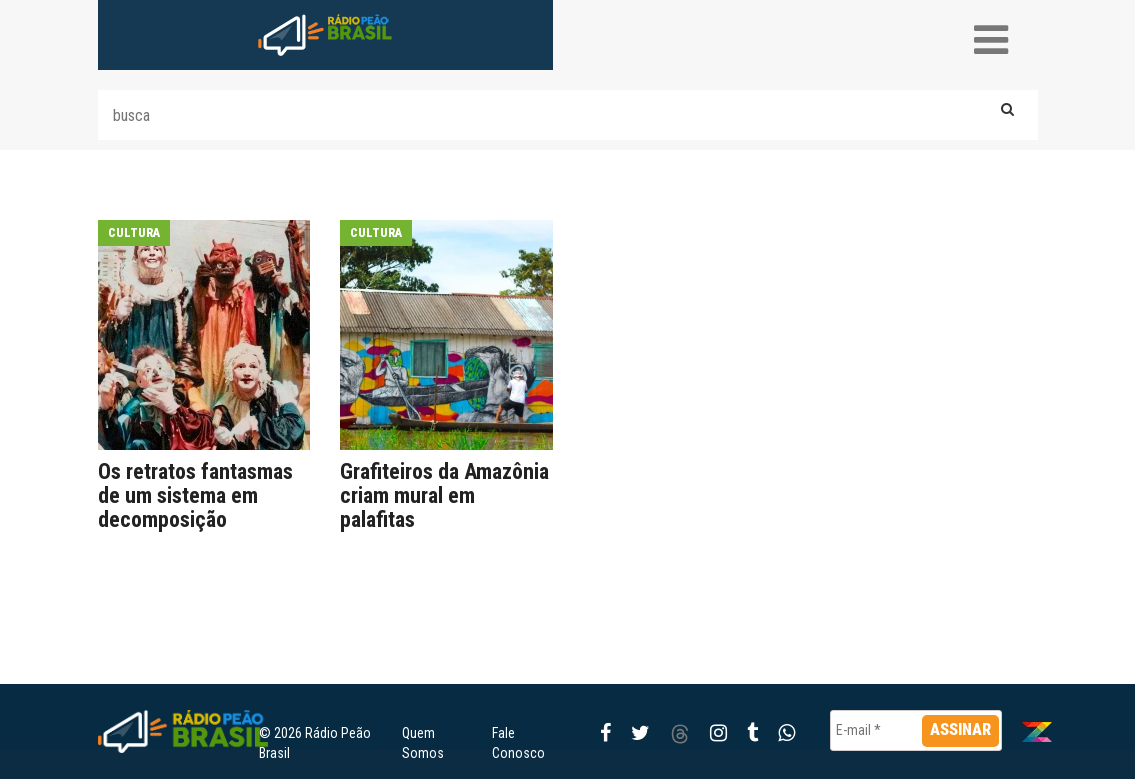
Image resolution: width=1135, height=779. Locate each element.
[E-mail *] (916, 730)
